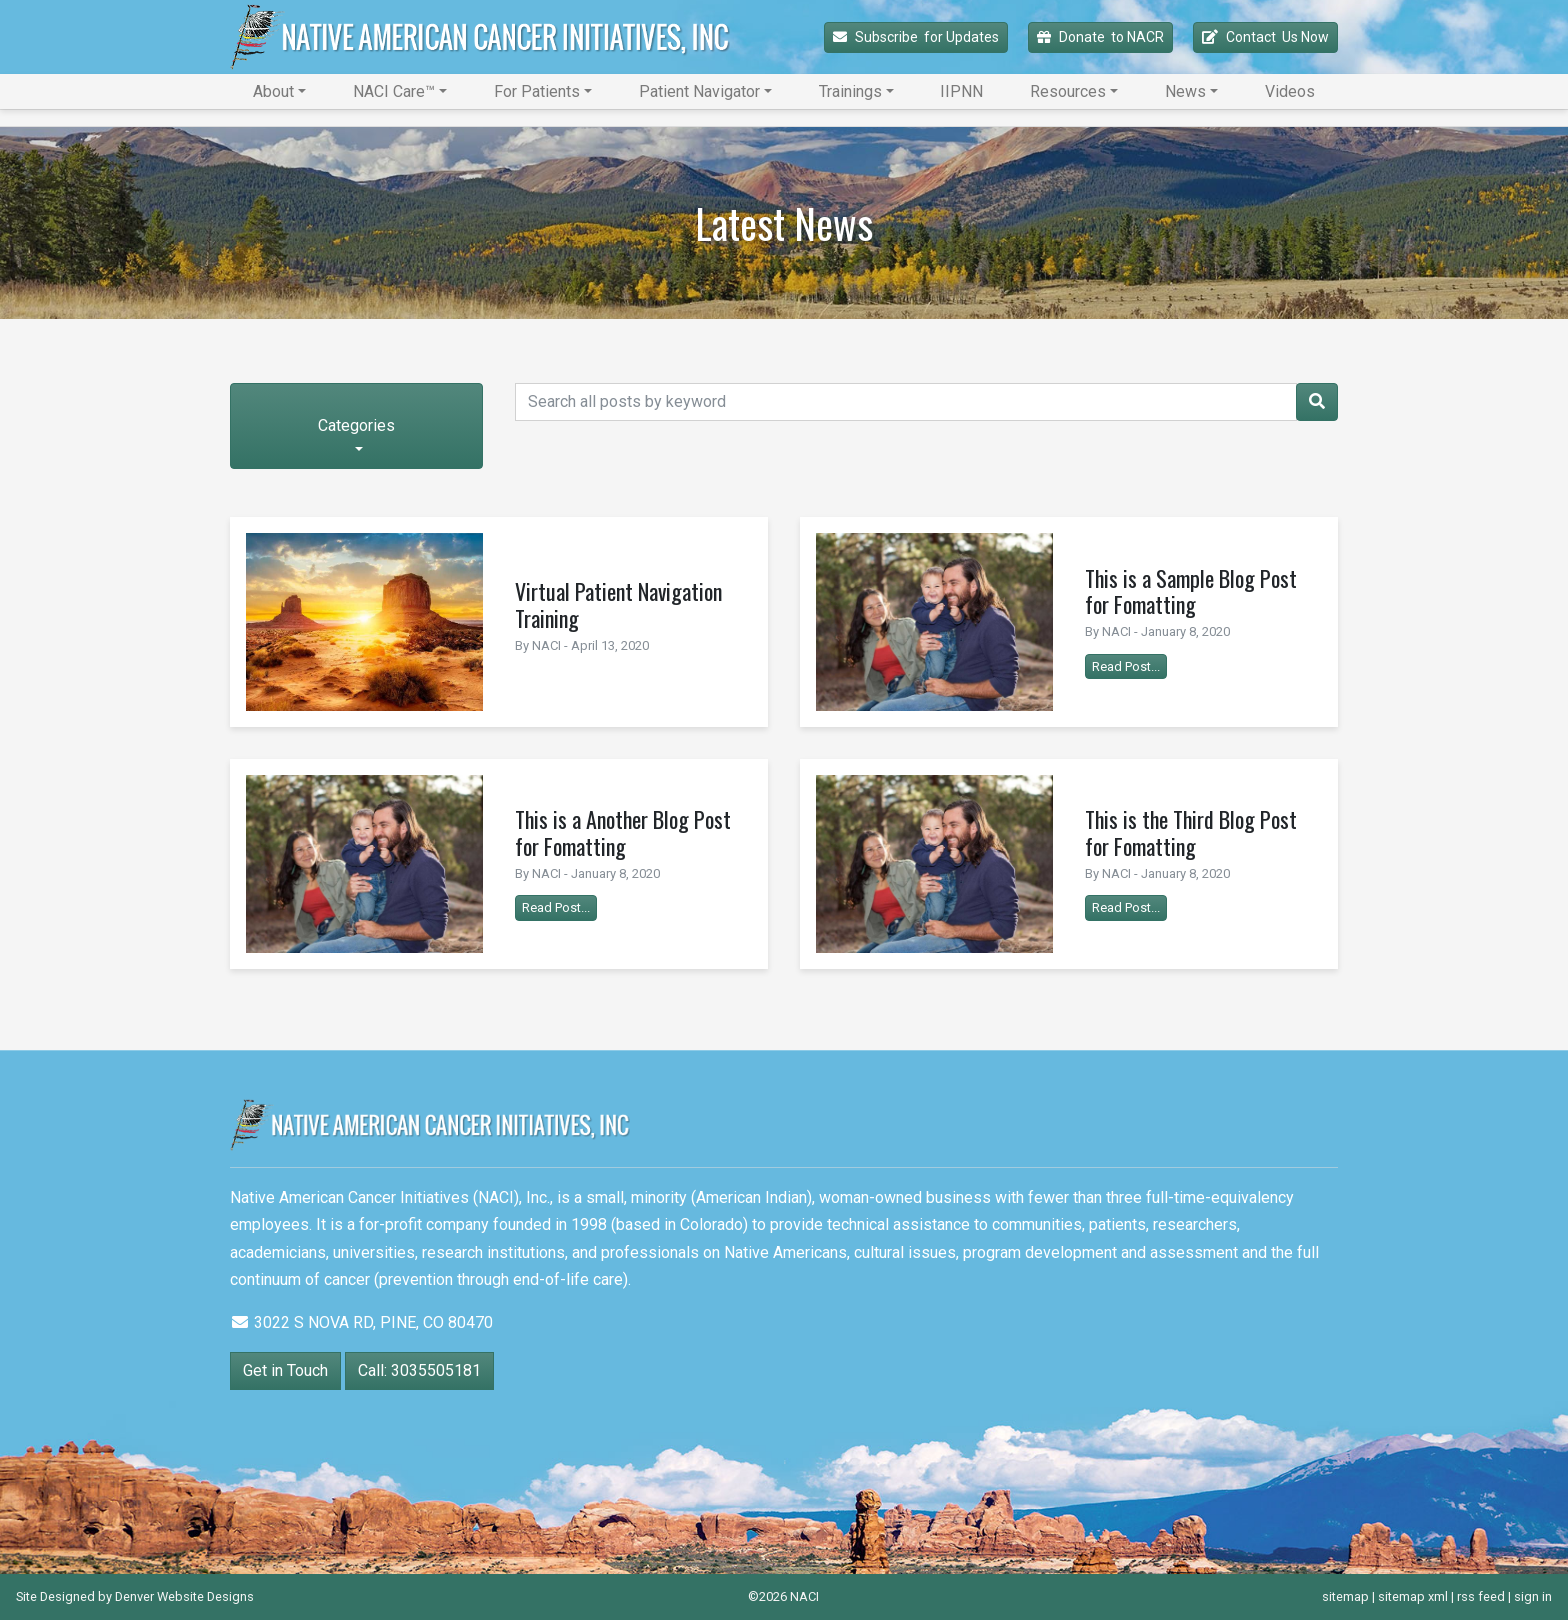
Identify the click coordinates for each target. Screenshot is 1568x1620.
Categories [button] (356, 425)
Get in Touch (285, 1370)
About (273, 91)
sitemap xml (1413, 1596)
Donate (1100, 37)
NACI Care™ (394, 91)
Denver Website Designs (184, 1596)
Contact (1265, 37)
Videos (1290, 91)
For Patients (537, 91)
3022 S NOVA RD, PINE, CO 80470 (361, 1322)
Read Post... (1126, 666)
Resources (1068, 91)
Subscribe (916, 37)
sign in (1533, 1596)
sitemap (1345, 1596)
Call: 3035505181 (419, 1370)
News (1185, 91)
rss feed (1481, 1596)
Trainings (850, 91)
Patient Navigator (699, 91)
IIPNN (961, 91)
